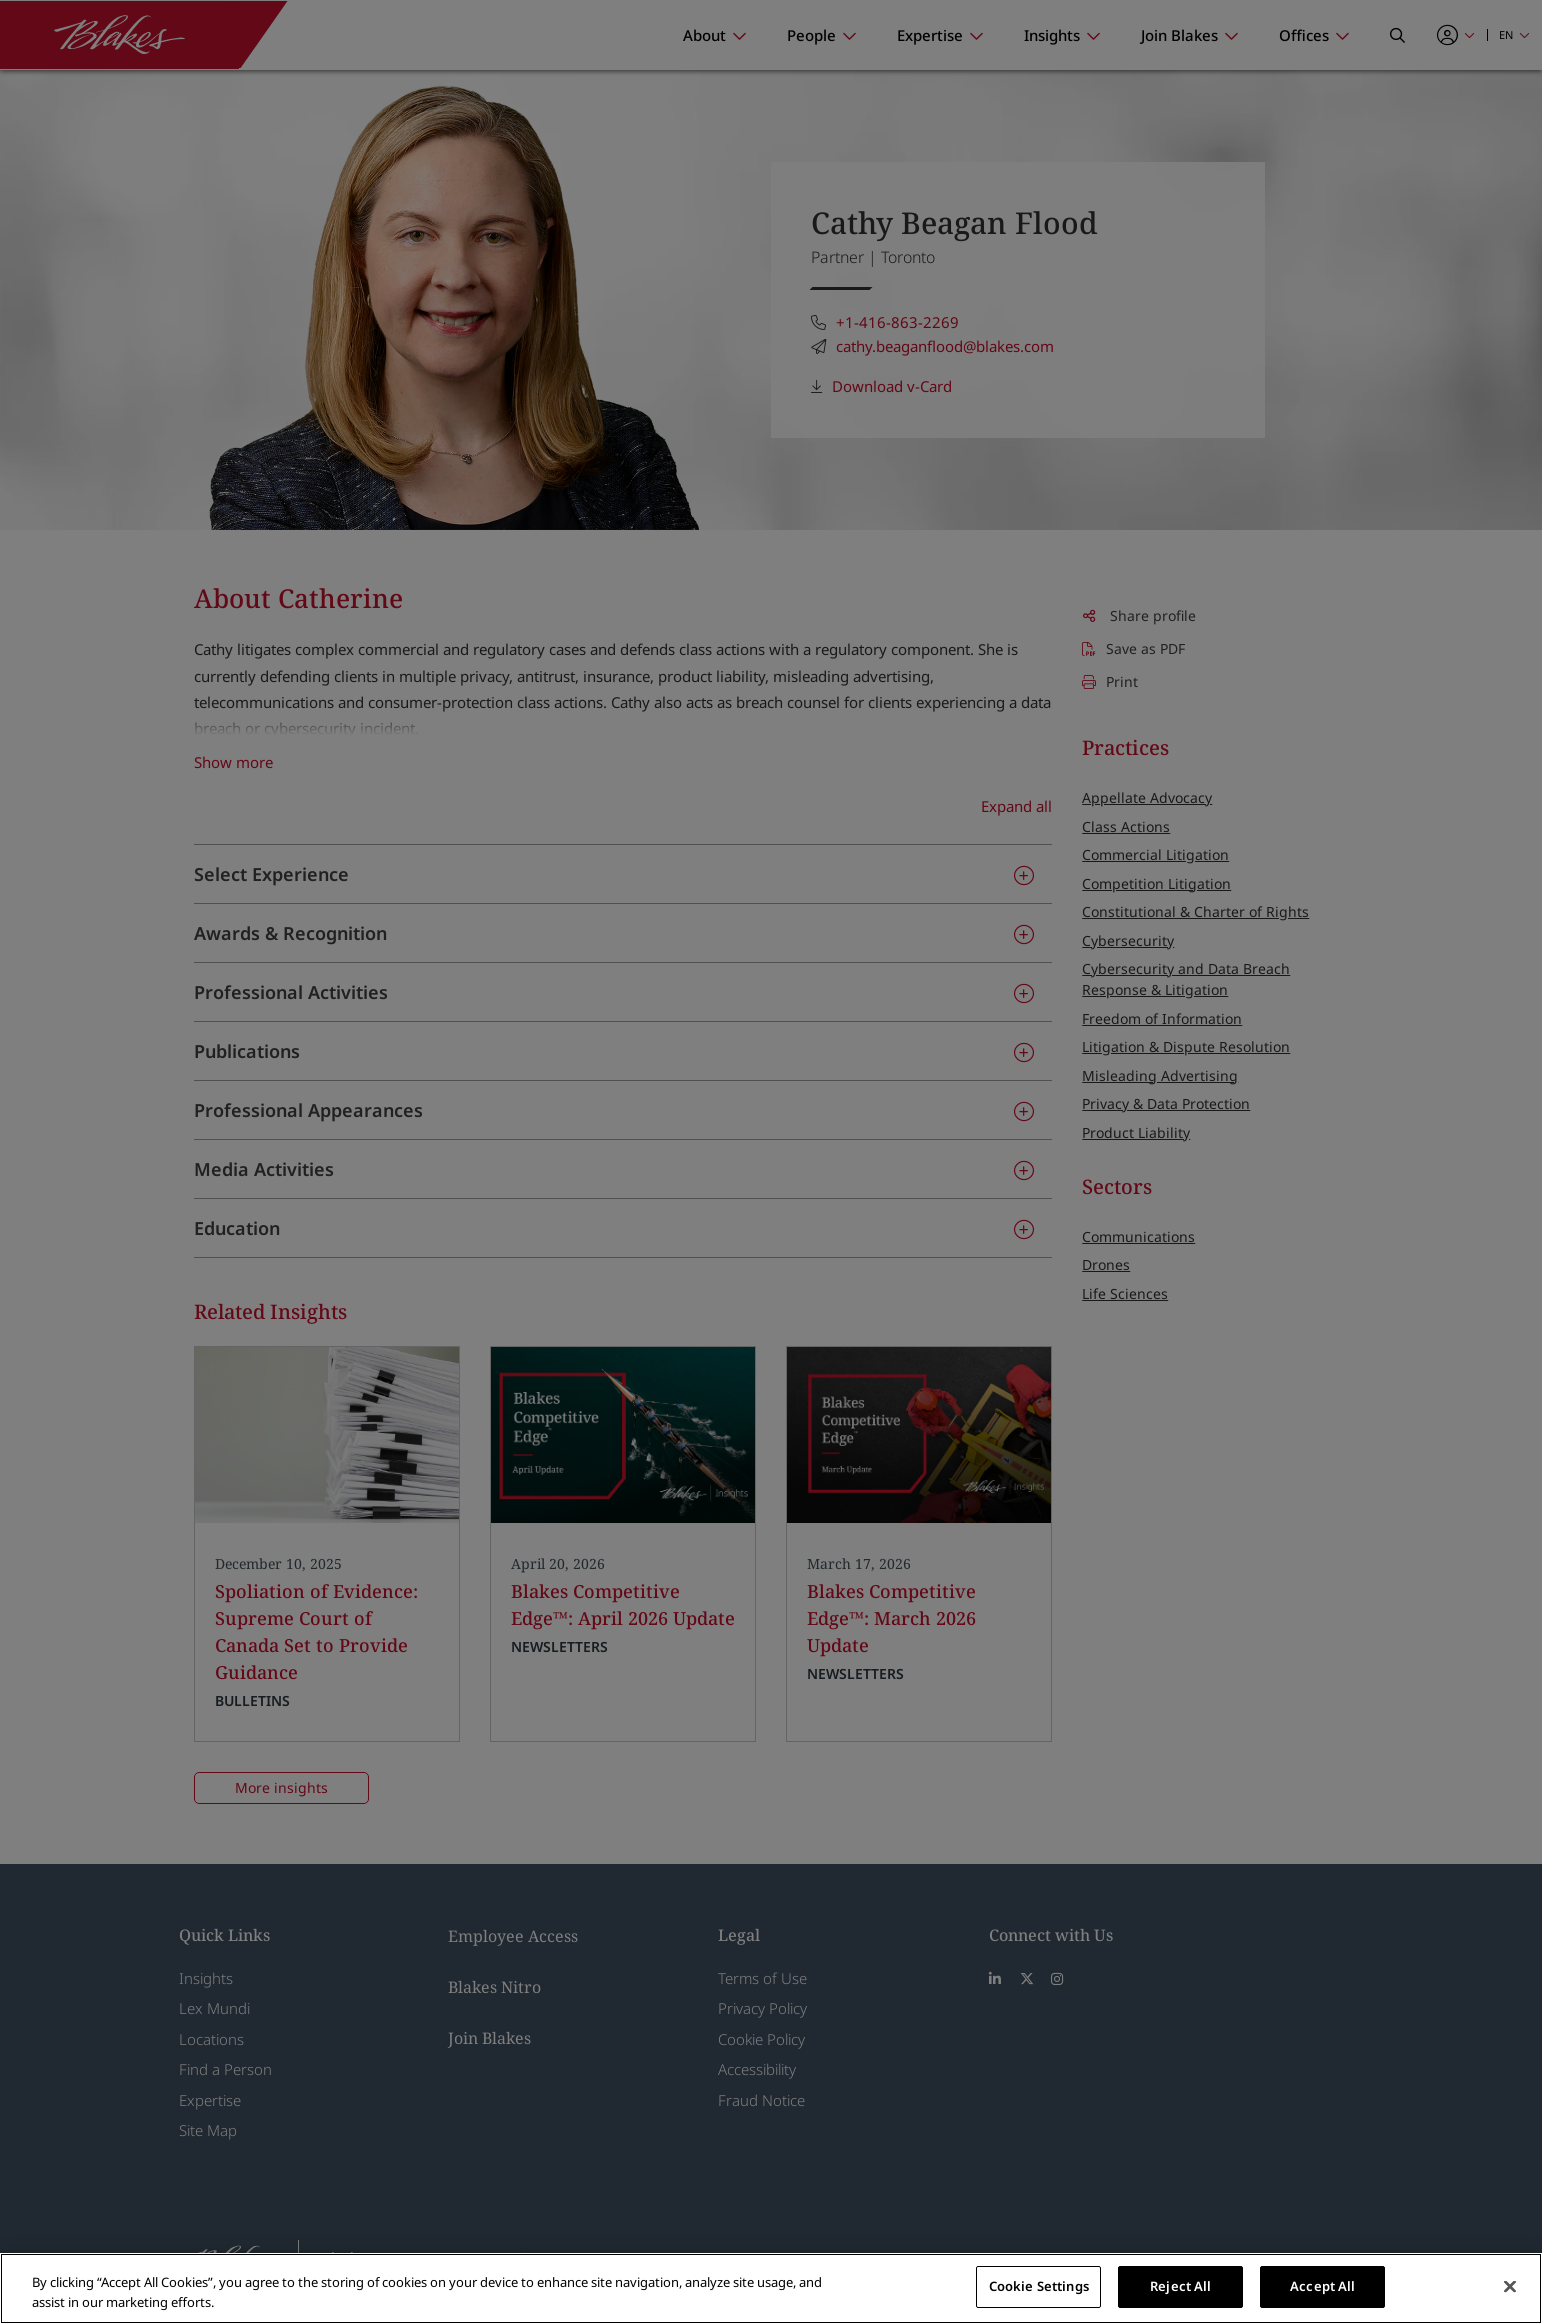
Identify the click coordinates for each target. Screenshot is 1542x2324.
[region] (771, 2288)
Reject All (1180, 2286)
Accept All (1322, 2286)
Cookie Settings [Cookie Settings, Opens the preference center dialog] (1039, 2286)
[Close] (1510, 2286)
